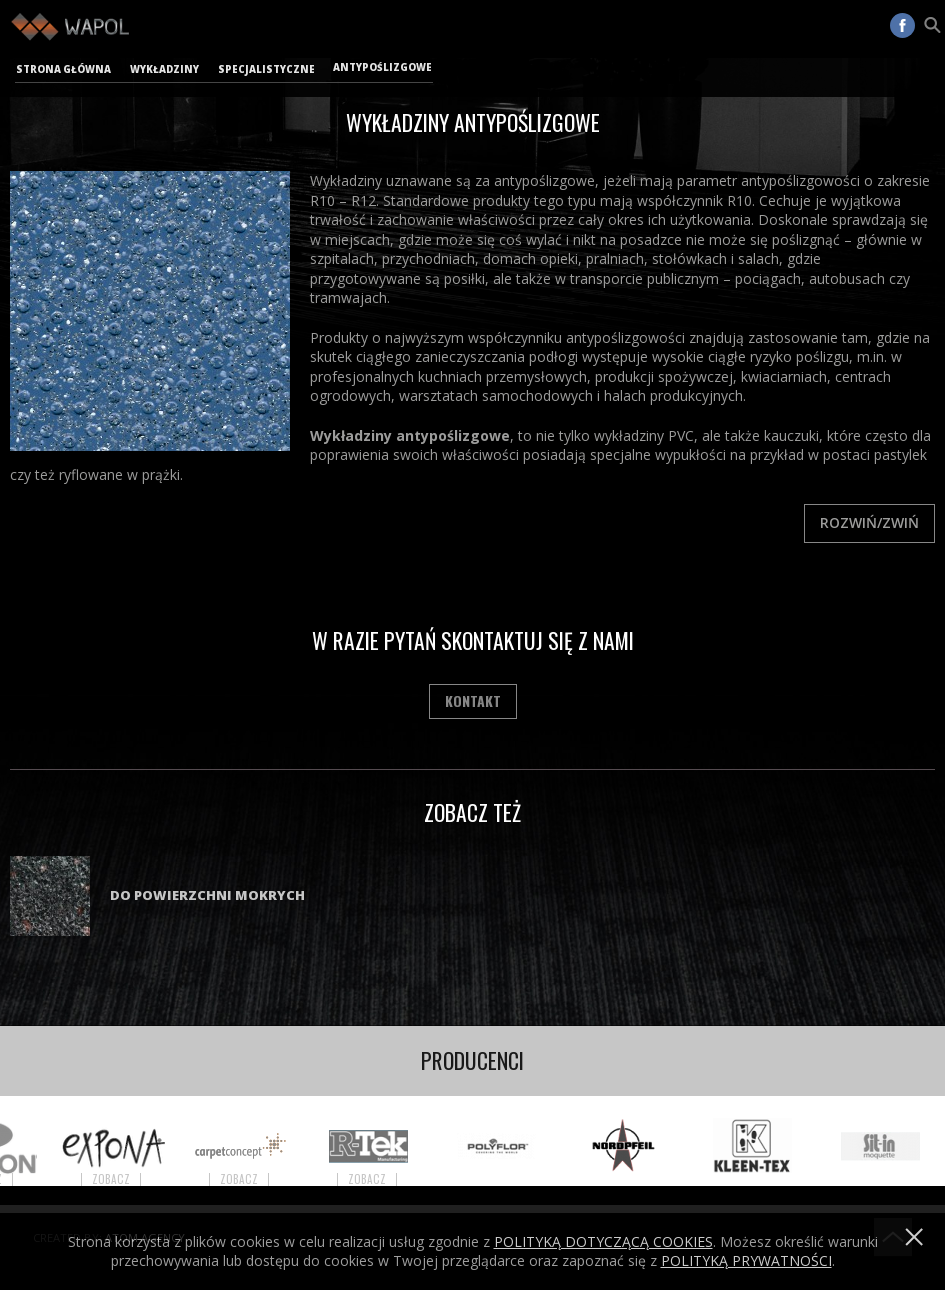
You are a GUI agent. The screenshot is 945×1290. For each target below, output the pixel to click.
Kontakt (473, 700)
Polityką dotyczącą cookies (603, 1241)
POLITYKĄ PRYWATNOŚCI (746, 1260)
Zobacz (123, 1179)
